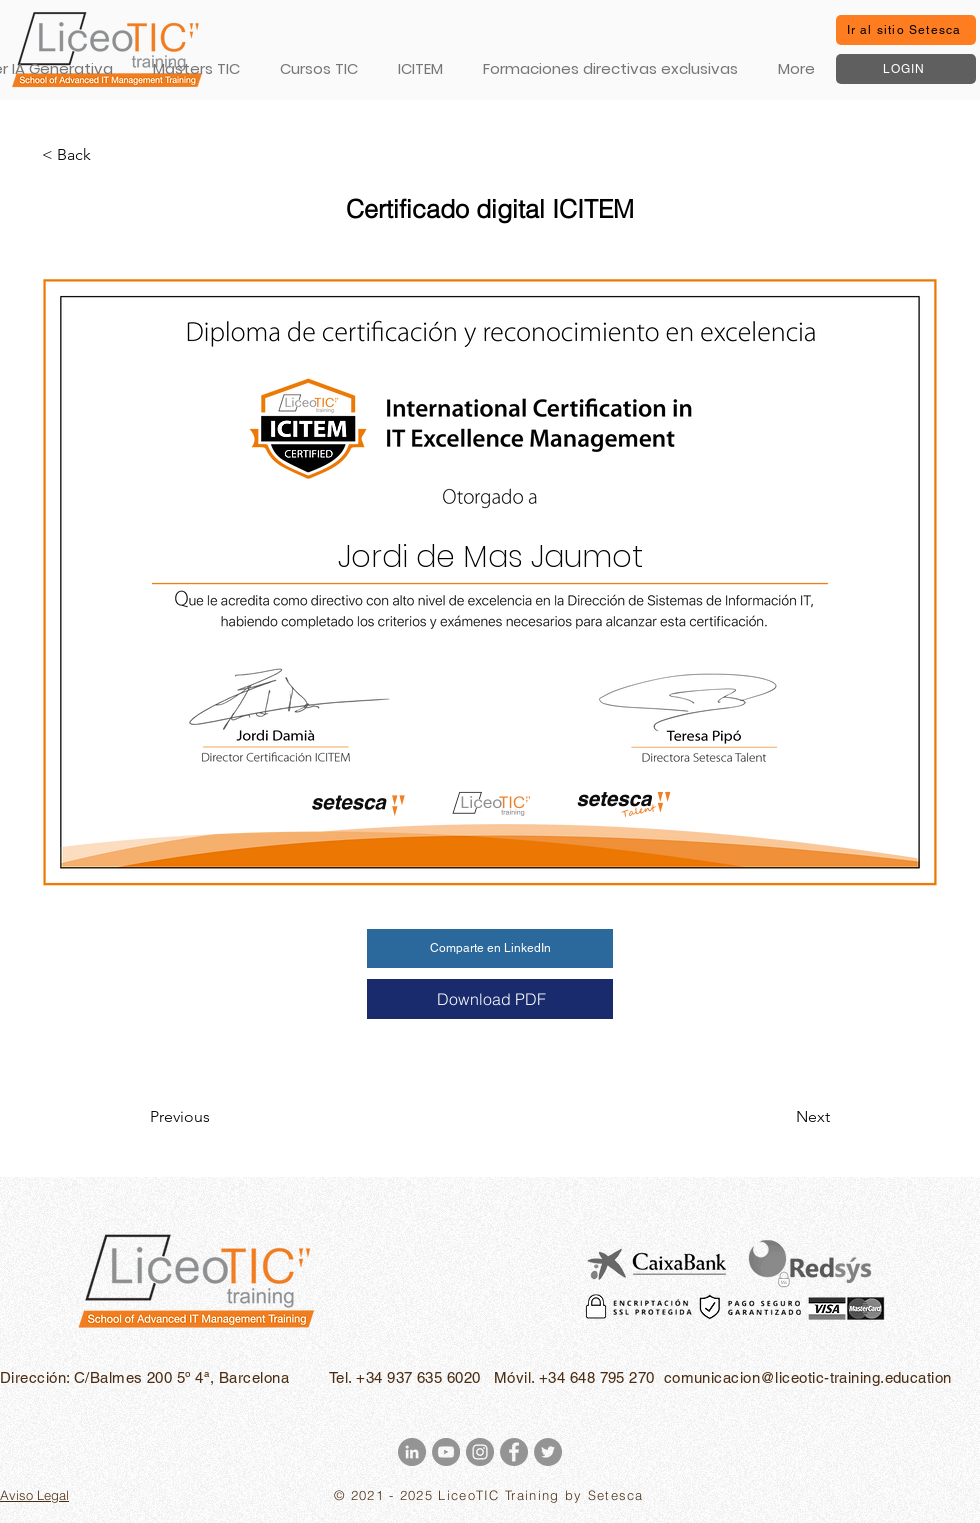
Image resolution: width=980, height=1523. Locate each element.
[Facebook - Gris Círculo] (514, 1452)
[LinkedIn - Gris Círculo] (412, 1452)
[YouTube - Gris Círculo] (446, 1452)
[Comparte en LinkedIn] (490, 948)
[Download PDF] (490, 999)
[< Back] (108, 155)
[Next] (780, 1117)
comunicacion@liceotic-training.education (808, 1377)
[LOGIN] (906, 69)
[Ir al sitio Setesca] (906, 30)
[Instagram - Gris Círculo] (480, 1452)
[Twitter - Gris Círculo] (548, 1452)
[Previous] (216, 1117)
